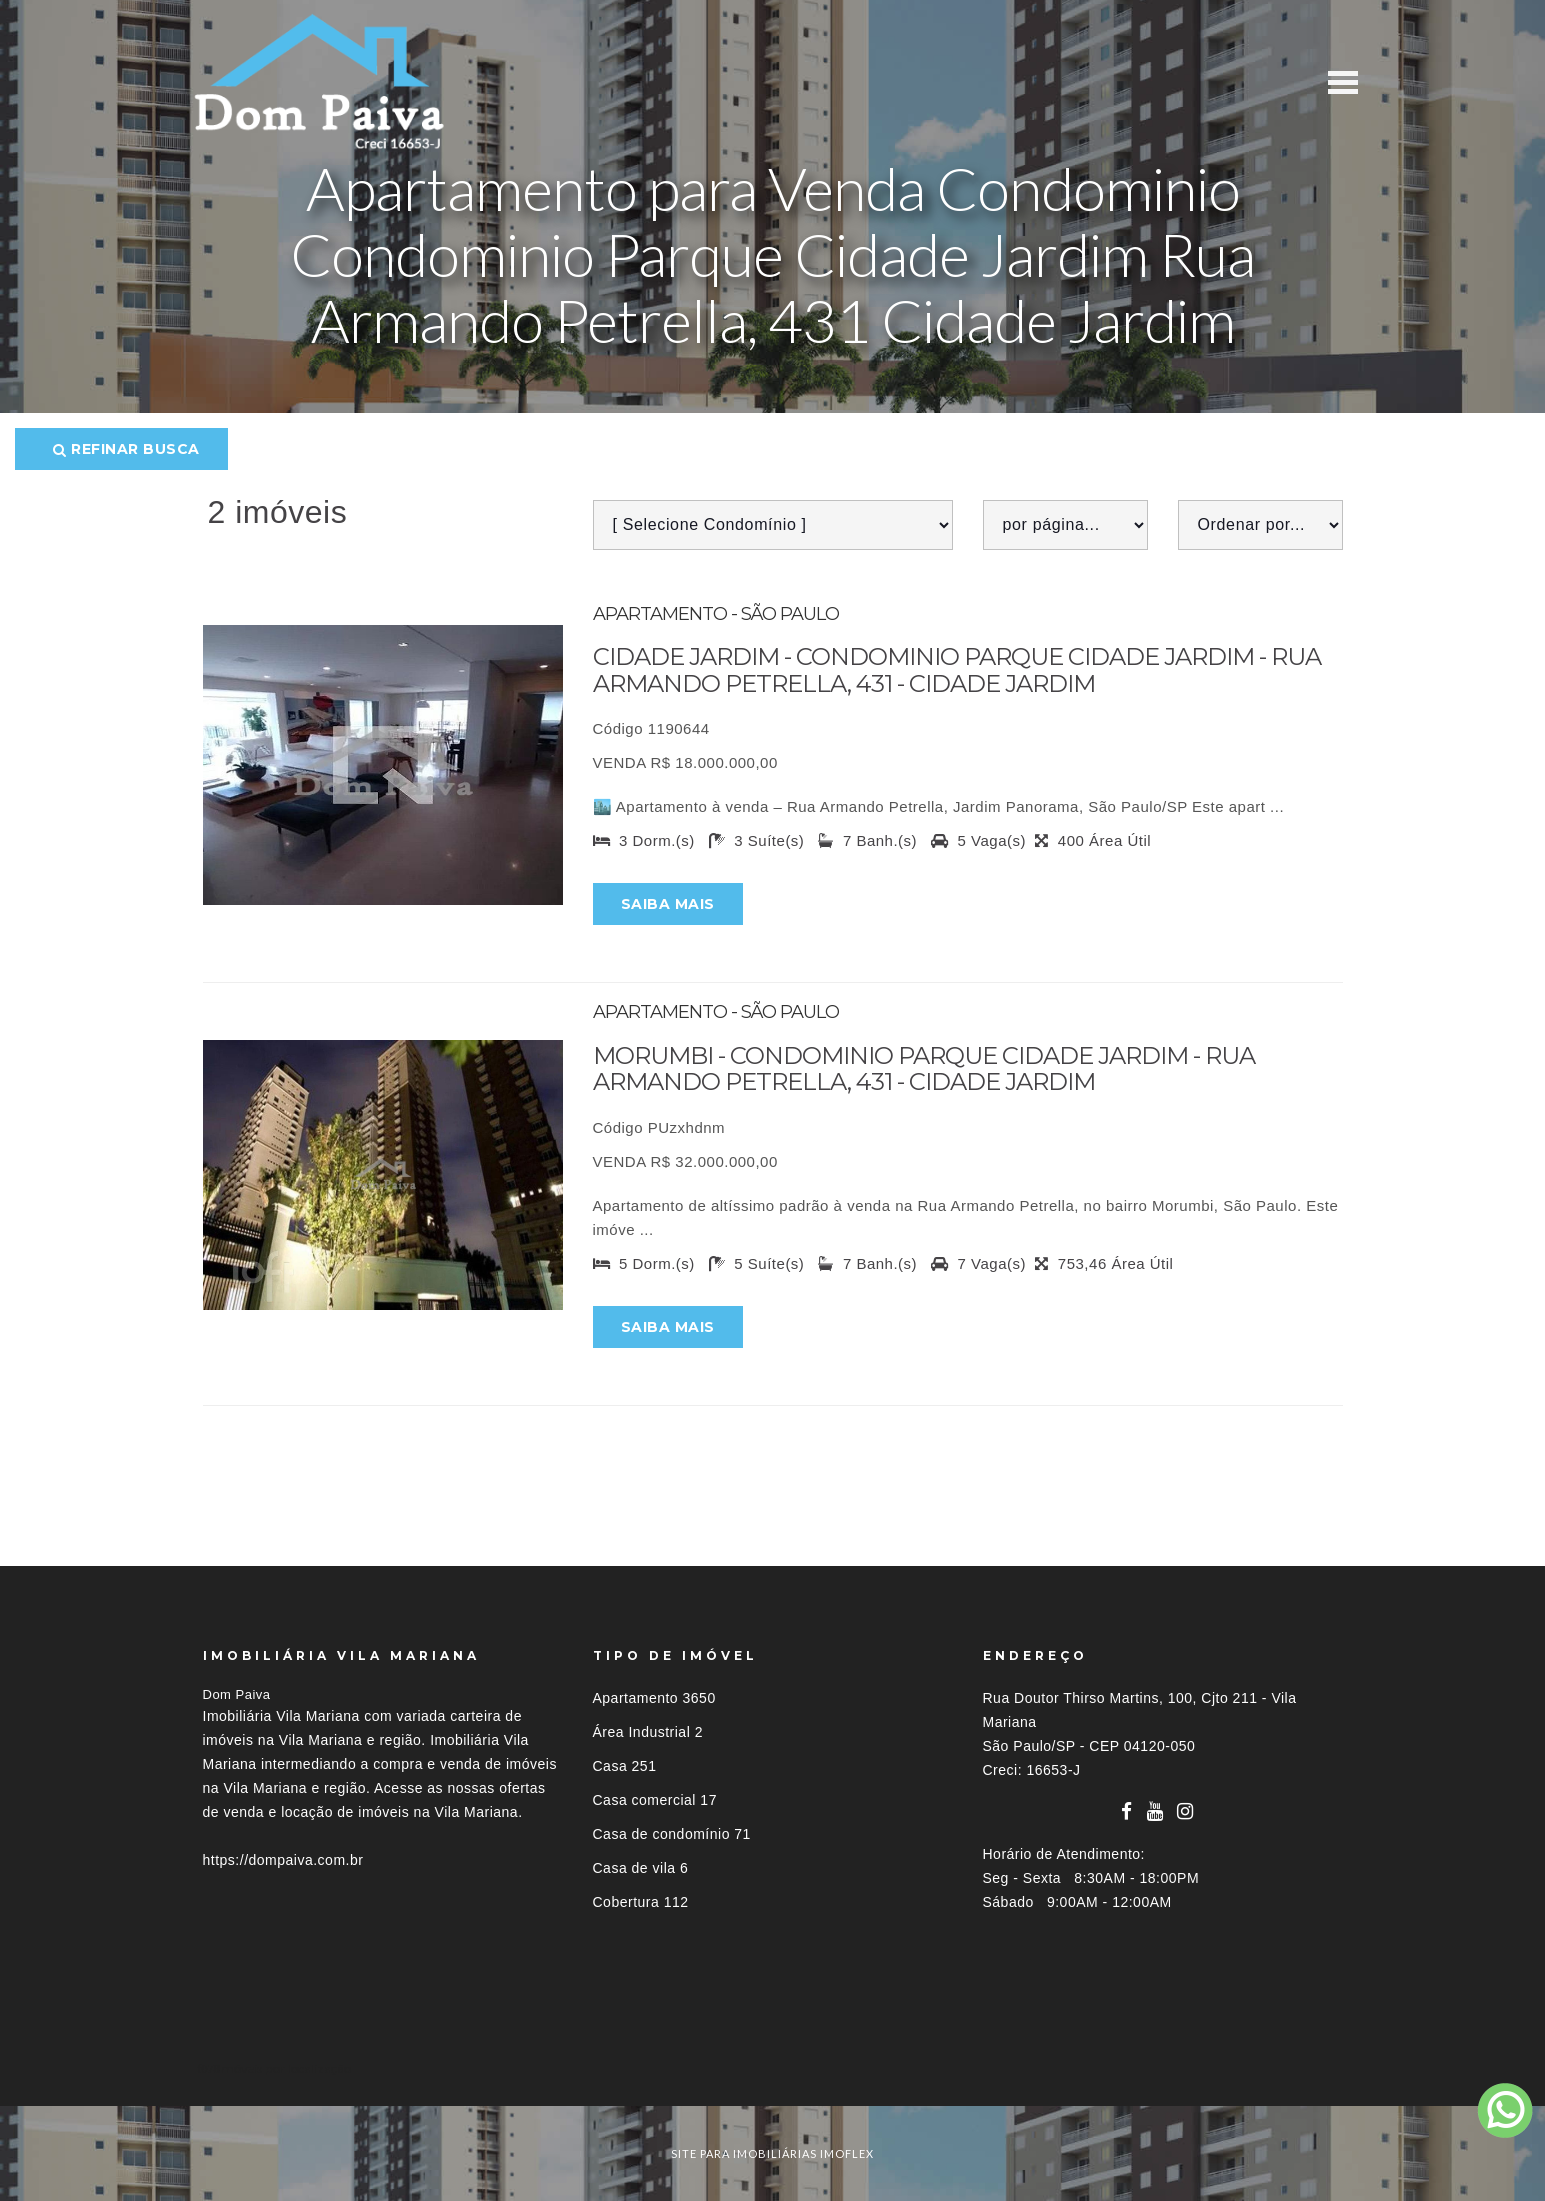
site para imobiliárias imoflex (772, 2153)
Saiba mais (668, 904)
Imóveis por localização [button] (284, 2068)
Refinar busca (126, 449)
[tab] (773, 2068)
